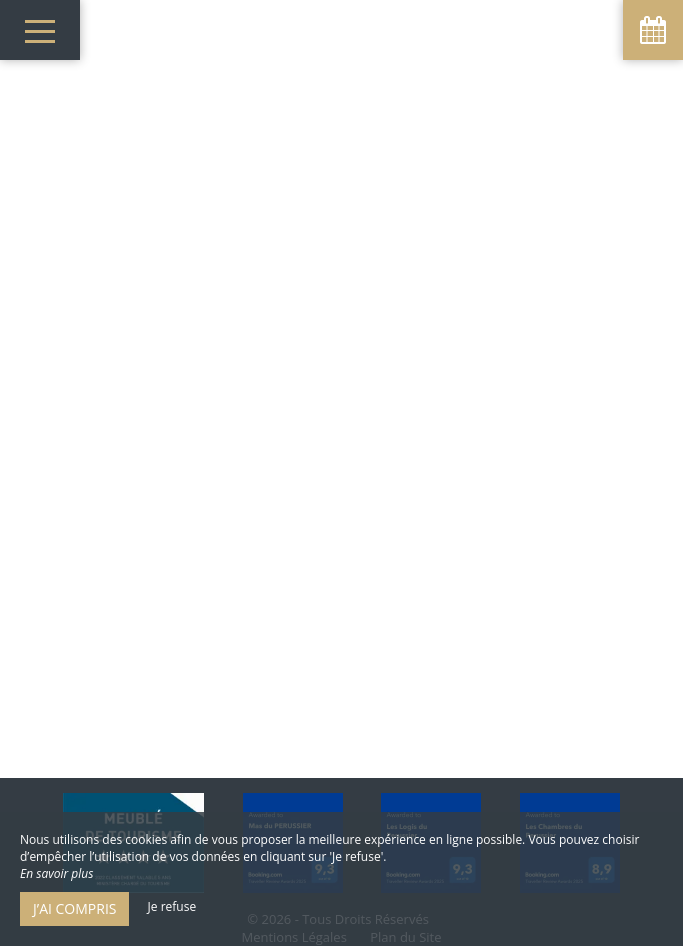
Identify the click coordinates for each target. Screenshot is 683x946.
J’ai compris (74, 908)
